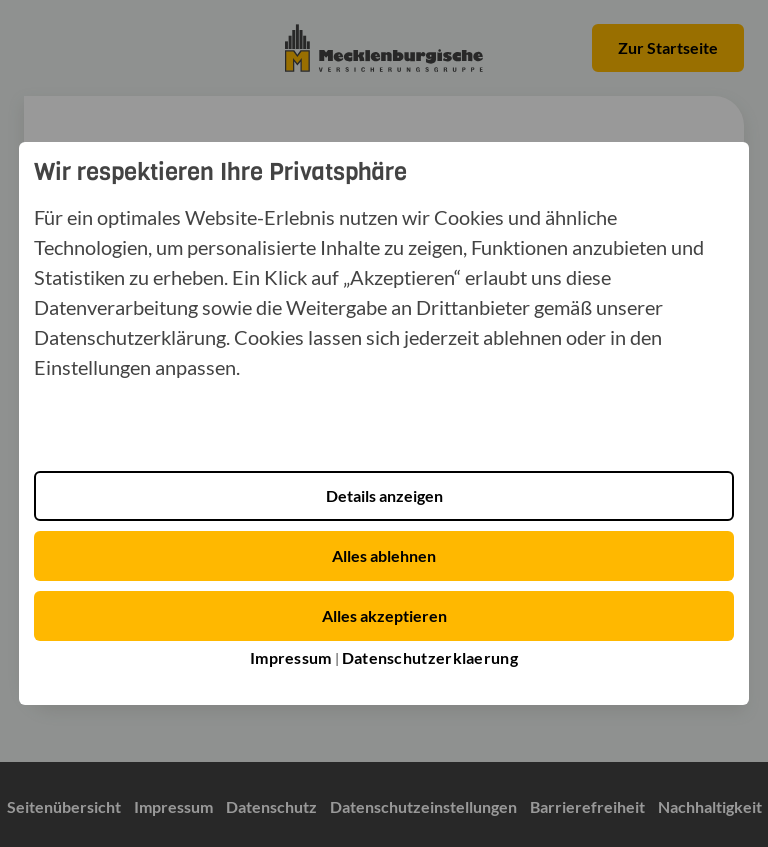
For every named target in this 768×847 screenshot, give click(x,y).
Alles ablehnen (384, 555)
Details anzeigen (384, 495)
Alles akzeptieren (384, 615)
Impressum (291, 657)
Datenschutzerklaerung (430, 657)
